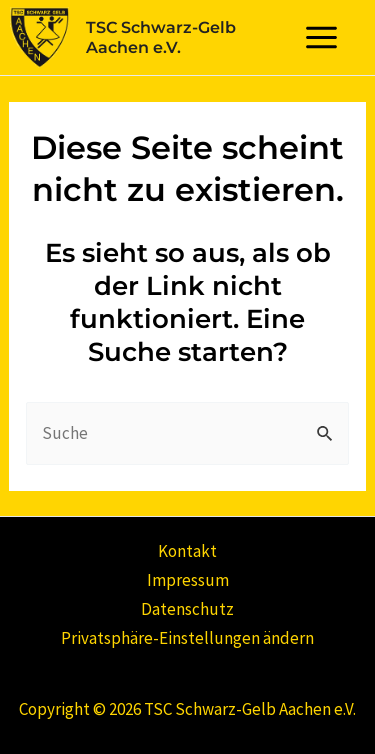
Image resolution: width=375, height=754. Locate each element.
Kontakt (187, 551)
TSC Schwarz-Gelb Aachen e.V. (161, 37)
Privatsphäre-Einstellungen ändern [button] (187, 638)
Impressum (188, 580)
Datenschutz (187, 609)
